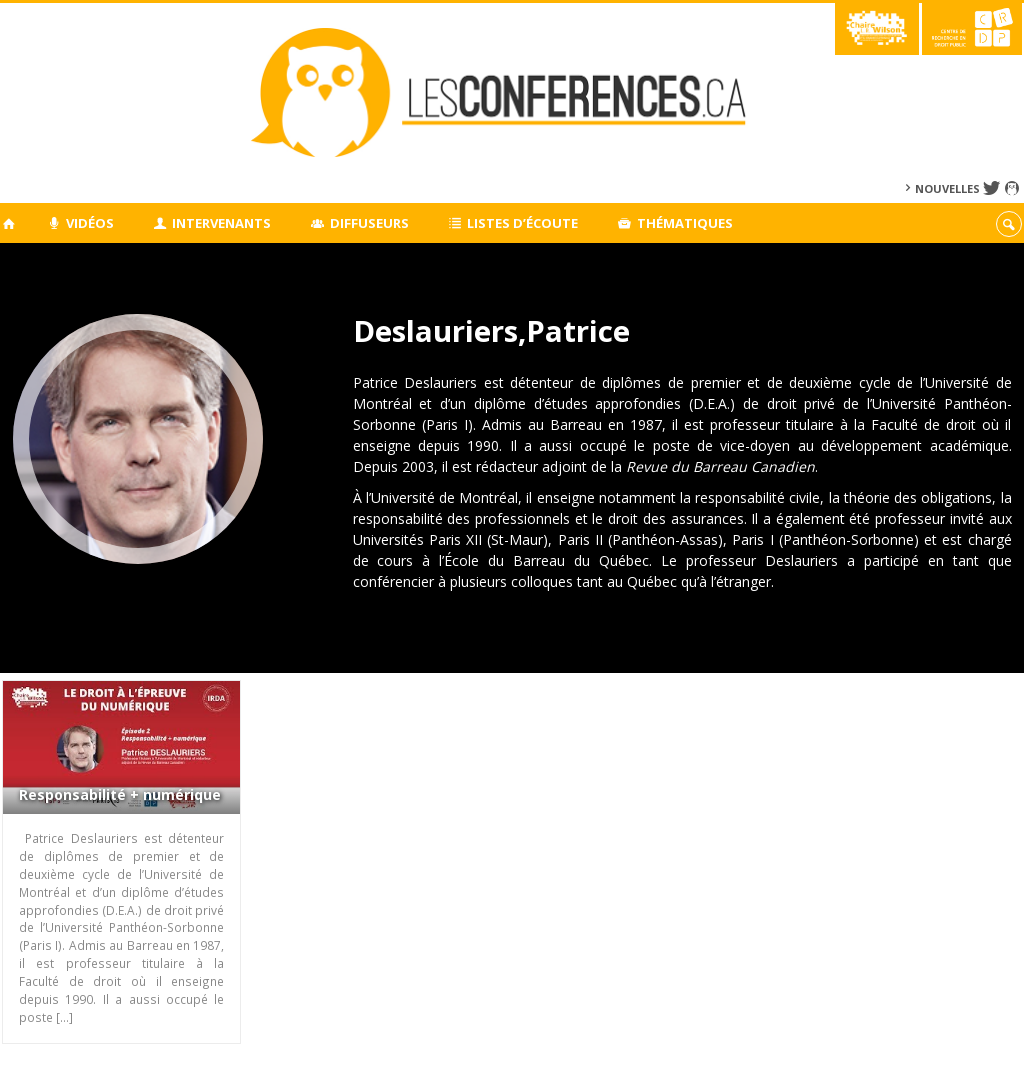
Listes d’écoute (514, 223)
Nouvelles (947, 188)
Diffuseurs (360, 223)
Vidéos (80, 223)
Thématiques (675, 223)
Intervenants (213, 223)
